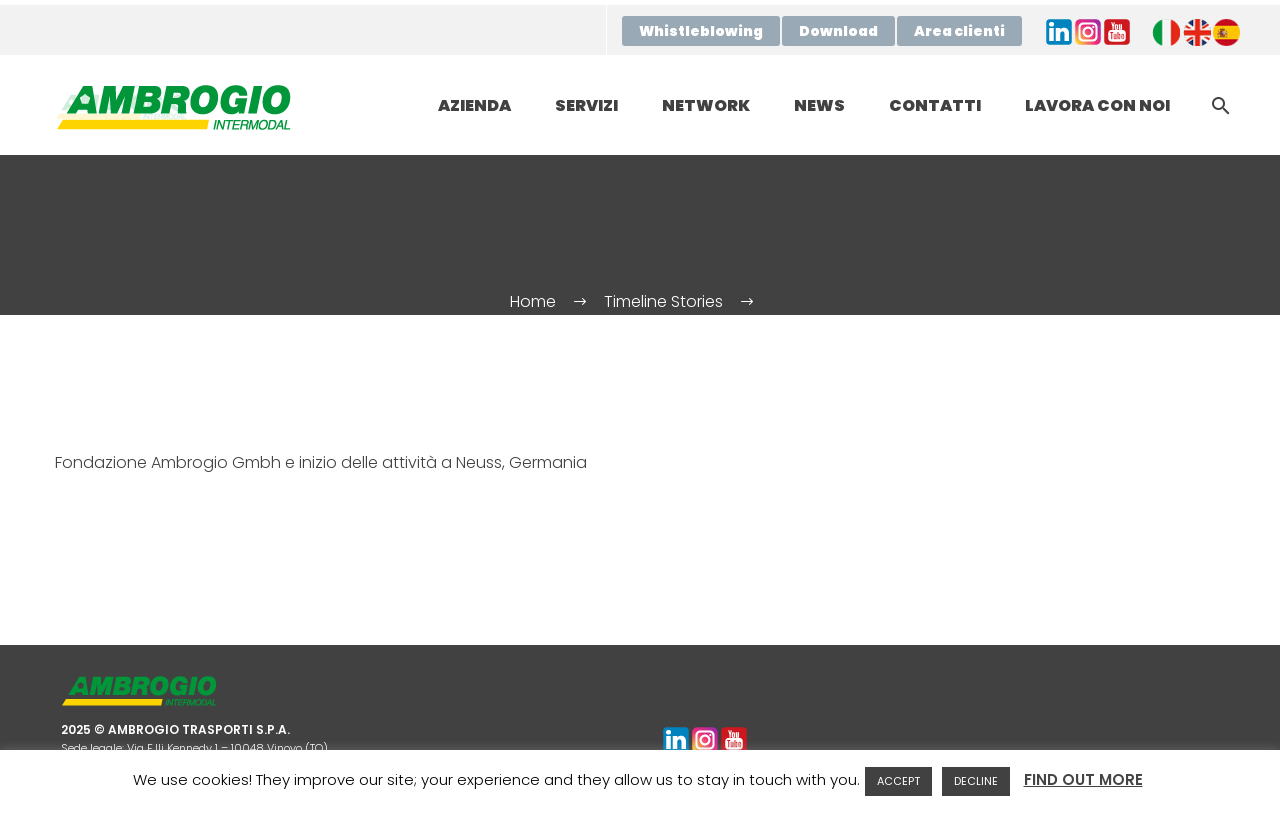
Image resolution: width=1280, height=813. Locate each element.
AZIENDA (474, 105)
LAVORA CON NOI (1097, 105)
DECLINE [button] (976, 781)
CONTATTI (935, 105)
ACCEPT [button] (898, 781)
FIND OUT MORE (1083, 779)
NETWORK (706, 105)
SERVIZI (586, 105)
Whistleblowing (701, 31)
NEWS (819, 105)
